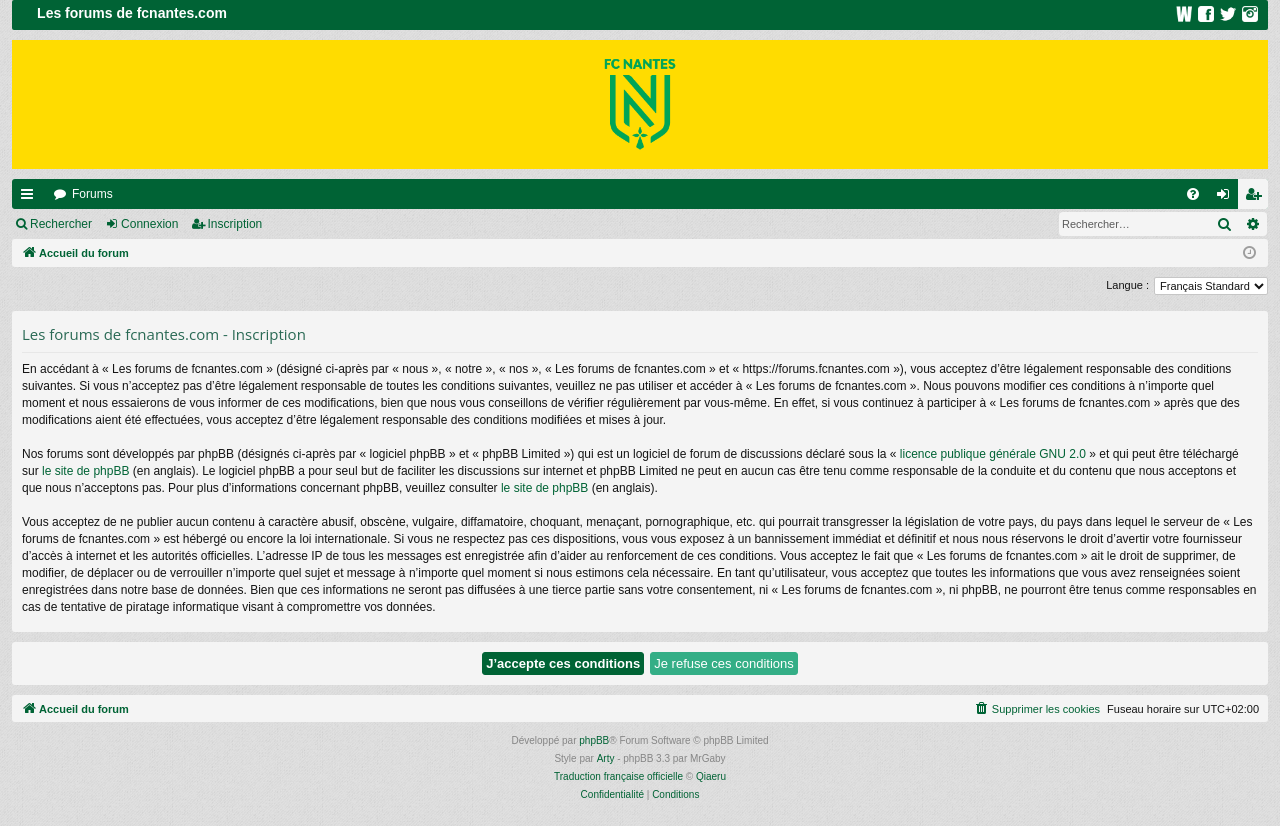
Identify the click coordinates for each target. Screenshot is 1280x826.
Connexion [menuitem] (1227, 198)
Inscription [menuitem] (1257, 198)
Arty (606, 758)
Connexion (149, 224)
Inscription (235, 224)
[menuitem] (1193, 194)
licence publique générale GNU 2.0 (993, 454)
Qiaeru (711, 776)
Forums (92, 194)
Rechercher (61, 224)
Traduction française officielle (618, 776)
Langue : (1127, 285)
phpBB (594, 740)
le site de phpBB (85, 471)
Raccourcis (31, 198)
